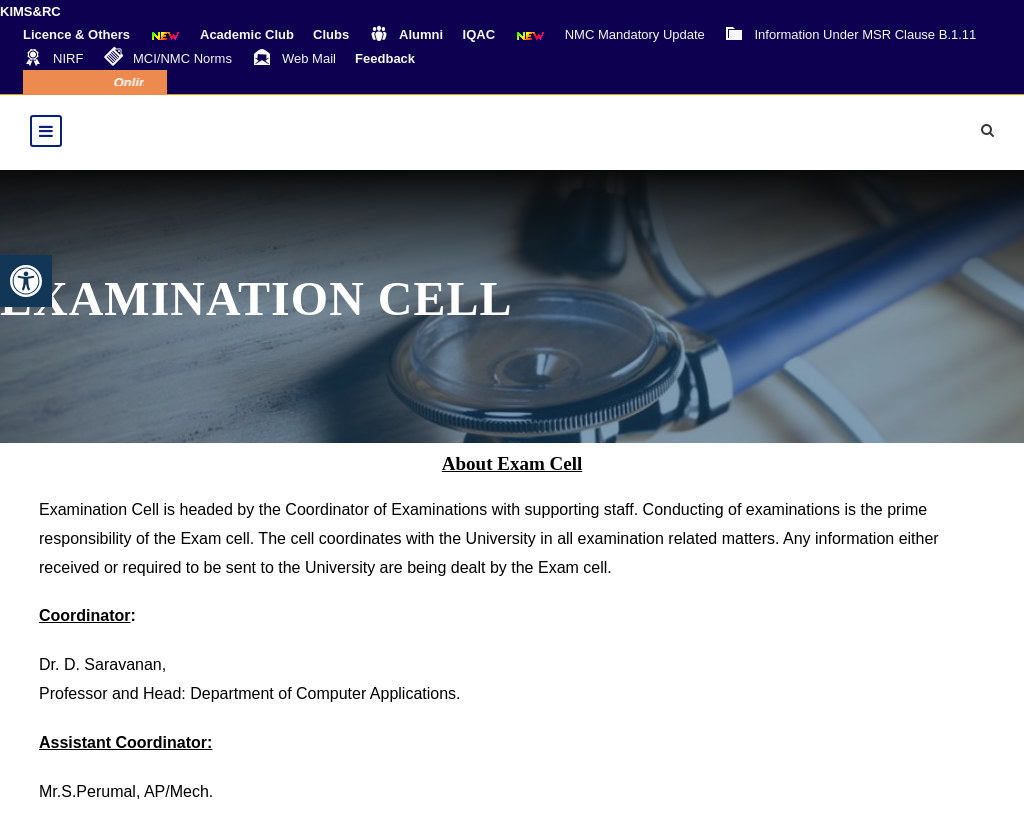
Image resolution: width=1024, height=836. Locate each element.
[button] (26, 281)
